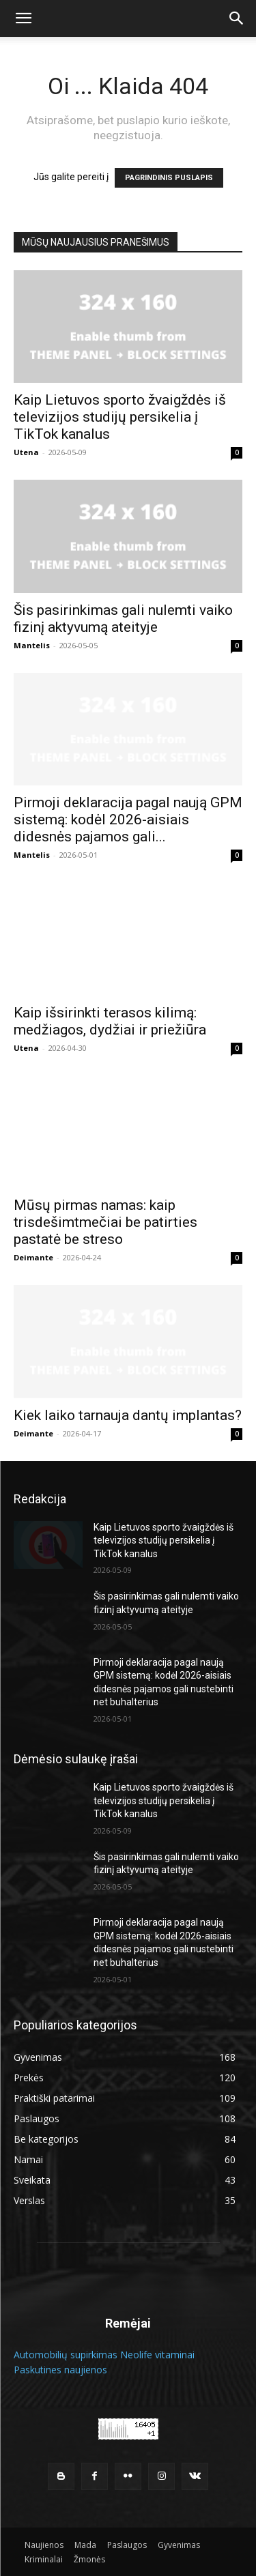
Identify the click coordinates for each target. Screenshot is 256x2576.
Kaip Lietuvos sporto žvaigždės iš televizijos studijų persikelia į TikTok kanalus (120, 417)
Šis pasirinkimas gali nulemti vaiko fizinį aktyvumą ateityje (123, 618)
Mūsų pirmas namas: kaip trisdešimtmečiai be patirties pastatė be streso (105, 1222)
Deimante (33, 1257)
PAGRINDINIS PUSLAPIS (169, 177)
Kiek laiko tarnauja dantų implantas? (128, 1415)
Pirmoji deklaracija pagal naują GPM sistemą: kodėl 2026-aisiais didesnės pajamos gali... (128, 819)
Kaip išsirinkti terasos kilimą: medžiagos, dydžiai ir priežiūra (110, 1021)
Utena (26, 452)
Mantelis (32, 645)
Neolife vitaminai (157, 2354)
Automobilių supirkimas (65, 2354)
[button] (23, 18)
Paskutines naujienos (60, 2369)
